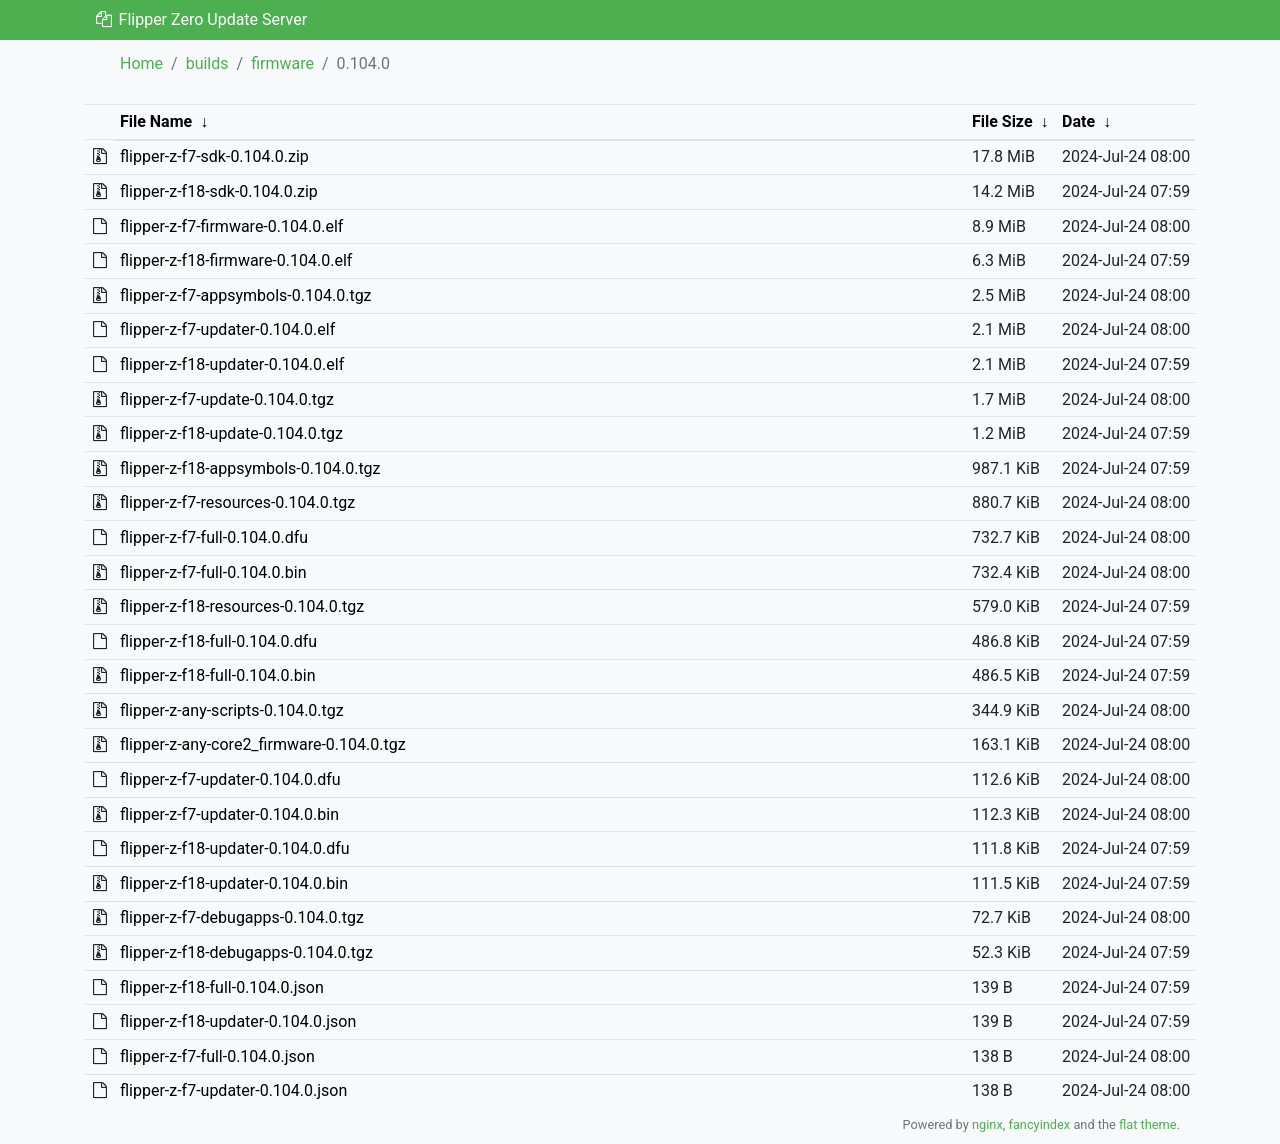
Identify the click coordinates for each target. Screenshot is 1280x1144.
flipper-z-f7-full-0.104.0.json (217, 1056)
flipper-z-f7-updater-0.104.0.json (233, 1090)
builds (207, 63)
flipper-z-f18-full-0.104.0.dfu (218, 641)
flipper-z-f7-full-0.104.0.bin (213, 572)
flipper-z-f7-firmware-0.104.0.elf (231, 226)
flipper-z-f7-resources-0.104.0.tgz (237, 502)
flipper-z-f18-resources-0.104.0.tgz (242, 606)
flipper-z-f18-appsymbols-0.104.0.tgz (250, 468)
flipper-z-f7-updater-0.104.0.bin (229, 814)
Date (1078, 121)
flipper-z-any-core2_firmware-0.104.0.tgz (263, 744)
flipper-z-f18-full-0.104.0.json (222, 987)
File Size (1002, 121)
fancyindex (1039, 1124)
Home (141, 63)
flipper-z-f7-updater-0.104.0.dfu (230, 779)
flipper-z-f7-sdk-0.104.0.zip (214, 156)
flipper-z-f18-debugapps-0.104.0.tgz (246, 952)
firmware (282, 63)
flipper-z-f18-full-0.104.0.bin (218, 675)
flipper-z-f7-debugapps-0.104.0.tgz (242, 917)
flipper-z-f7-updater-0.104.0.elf (227, 329)
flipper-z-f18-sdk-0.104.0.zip (219, 191)
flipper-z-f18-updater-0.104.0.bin (234, 883)
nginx (987, 1124)
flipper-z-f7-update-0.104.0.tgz (227, 399)
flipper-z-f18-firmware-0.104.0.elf (236, 260)
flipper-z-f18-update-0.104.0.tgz (231, 433)
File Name (156, 121)
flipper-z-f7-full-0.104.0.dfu (214, 537)
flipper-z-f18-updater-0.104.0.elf (232, 364)
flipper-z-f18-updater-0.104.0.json (238, 1021)
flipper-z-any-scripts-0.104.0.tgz (232, 710)
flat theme (1148, 1124)
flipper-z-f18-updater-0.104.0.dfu (235, 848)
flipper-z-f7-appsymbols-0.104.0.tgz (246, 295)
